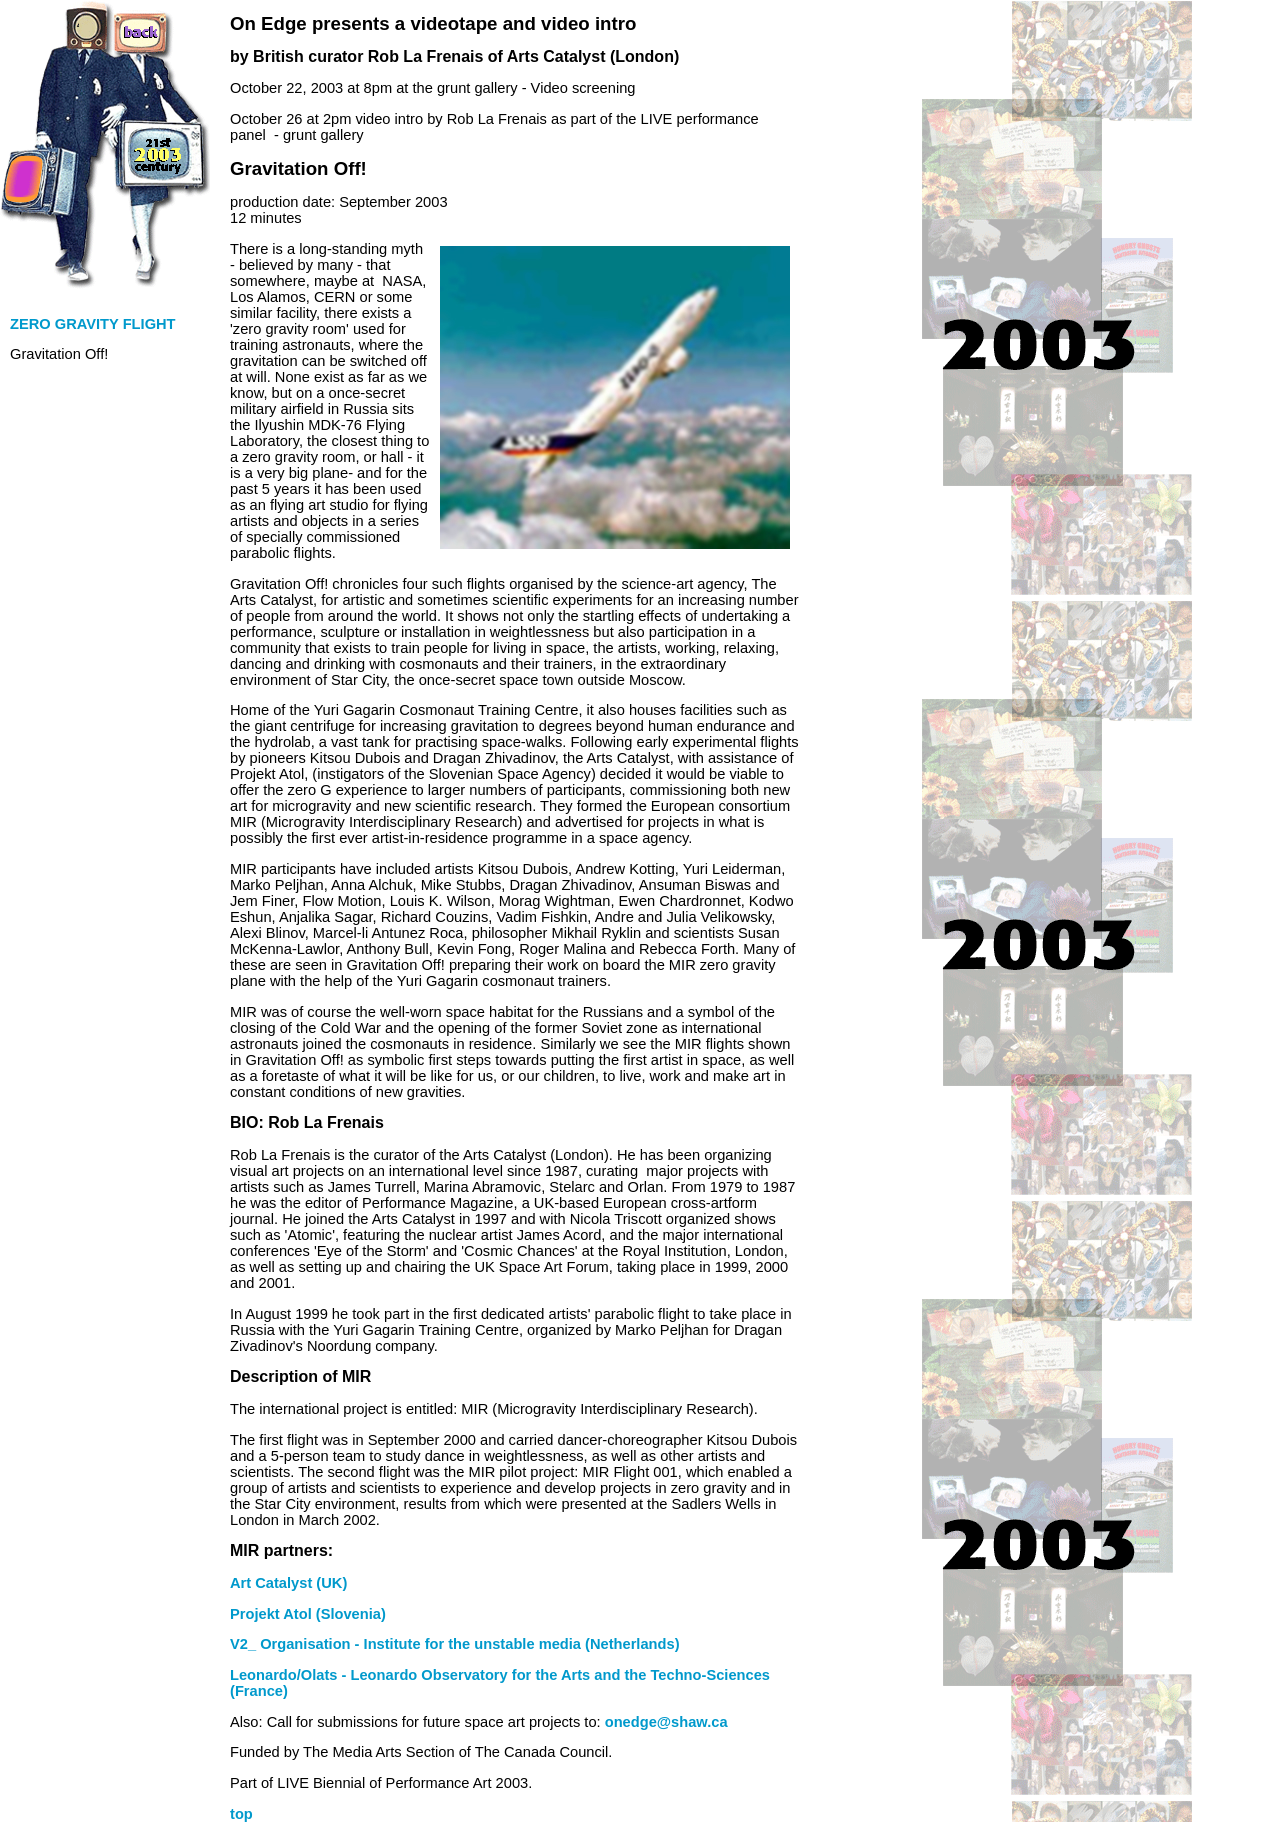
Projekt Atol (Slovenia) (308, 1614)
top (241, 1814)
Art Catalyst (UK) (288, 1583)
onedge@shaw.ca (666, 1722)
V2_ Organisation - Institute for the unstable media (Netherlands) (455, 1644)
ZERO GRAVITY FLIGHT (93, 324)
